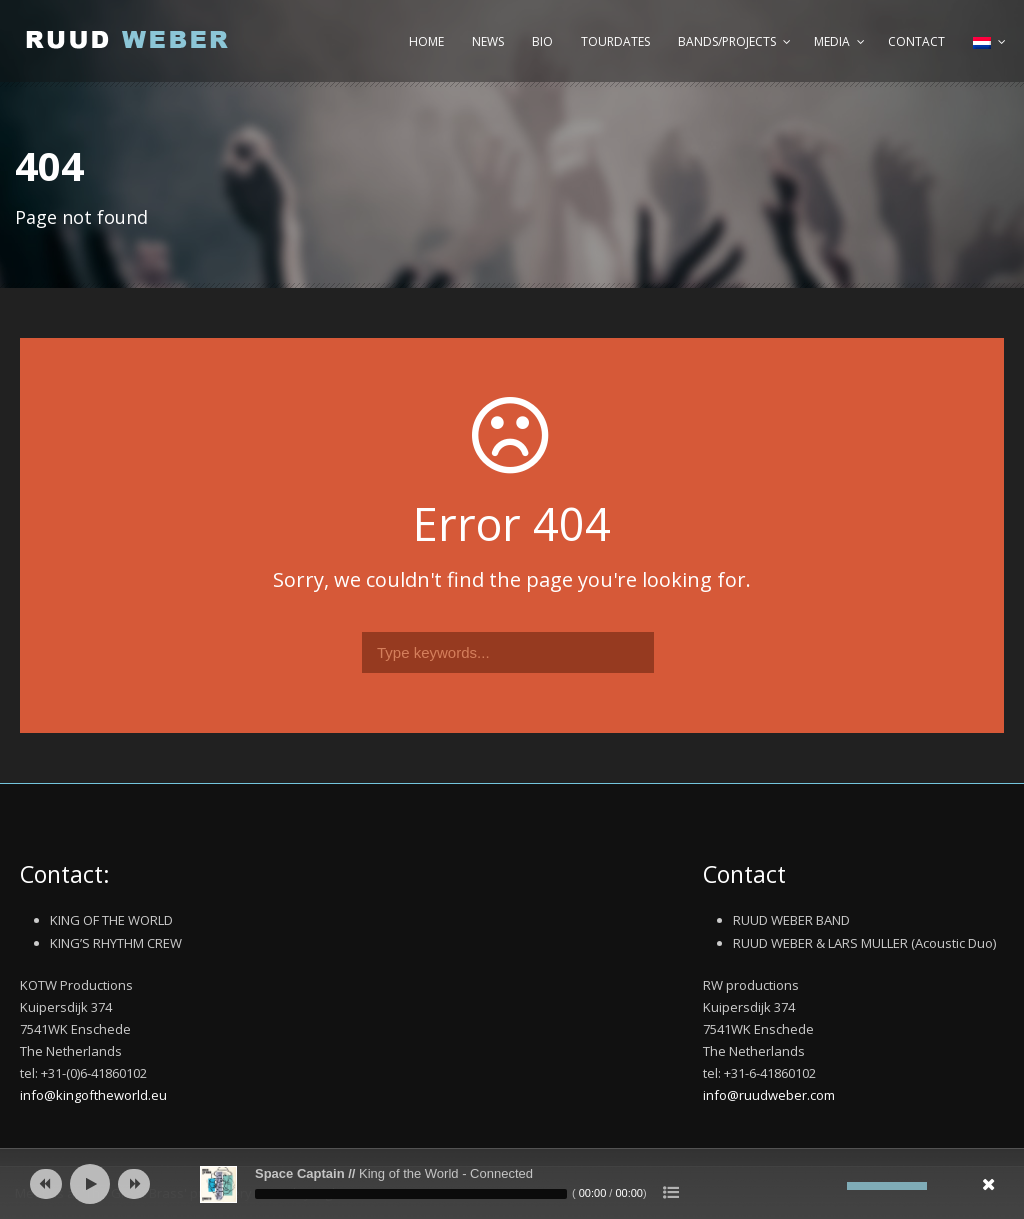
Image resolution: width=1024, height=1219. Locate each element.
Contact (916, 41)
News (488, 41)
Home (426, 41)
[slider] (411, 1194)
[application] (512, 1184)
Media (832, 41)
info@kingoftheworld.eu (93, 1095)
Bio (542, 41)
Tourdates (615, 41)
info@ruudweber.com (769, 1095)
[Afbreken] (832, 1186)
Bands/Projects (727, 41)
